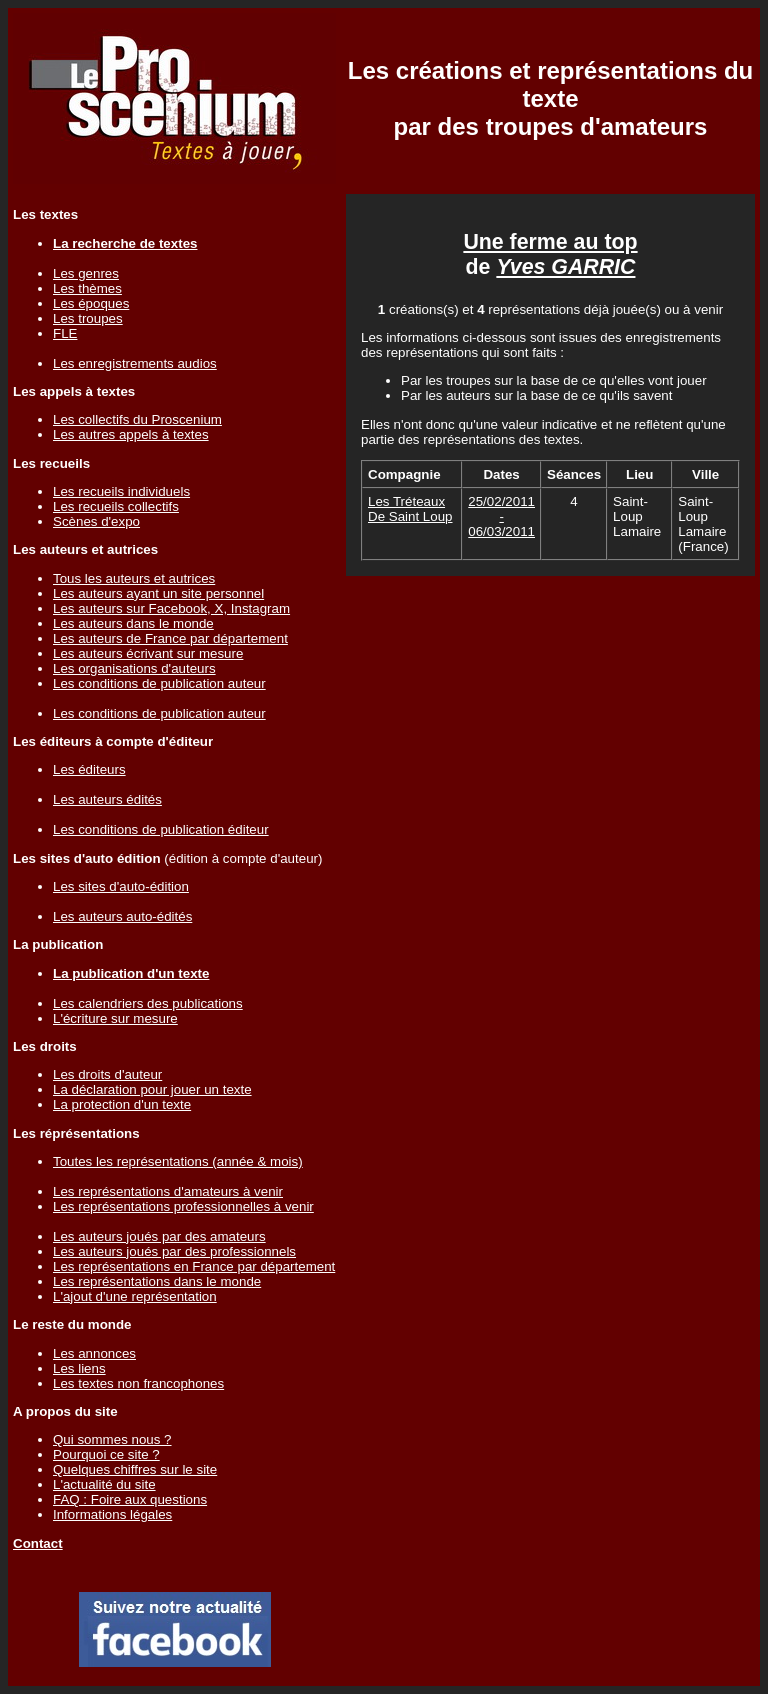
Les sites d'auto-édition (121, 886)
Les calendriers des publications (148, 1003)
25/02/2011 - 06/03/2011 (501, 516)
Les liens (79, 1368)
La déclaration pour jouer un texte (152, 1089)
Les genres (86, 273)
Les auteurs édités (107, 799)
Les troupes (88, 318)
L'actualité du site (104, 1484)
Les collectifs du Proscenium (137, 419)
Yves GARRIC (565, 267)
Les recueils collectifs (116, 506)
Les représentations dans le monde (157, 1281)
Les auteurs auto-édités (122, 916)
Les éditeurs (89, 769)
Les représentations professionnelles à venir (183, 1206)
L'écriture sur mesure (115, 1018)
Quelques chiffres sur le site (135, 1469)
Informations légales (112, 1514)
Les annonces (94, 1353)
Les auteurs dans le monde (133, 623)
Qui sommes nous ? (112, 1439)
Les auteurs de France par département (170, 638)
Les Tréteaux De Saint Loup (410, 509)
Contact (38, 1543)
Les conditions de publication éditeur (161, 829)
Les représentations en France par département (194, 1266)
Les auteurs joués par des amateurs (159, 1236)
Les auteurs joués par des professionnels (174, 1251)
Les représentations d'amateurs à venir (168, 1191)
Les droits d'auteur (107, 1074)
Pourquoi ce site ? (106, 1454)
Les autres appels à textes (131, 434)
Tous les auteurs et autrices (134, 578)
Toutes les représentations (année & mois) (178, 1161)
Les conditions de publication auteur (159, 683)
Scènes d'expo (96, 521)
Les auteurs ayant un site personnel (158, 593)
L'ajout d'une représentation (135, 1296)
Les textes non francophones (138, 1383)
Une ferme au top (550, 242)
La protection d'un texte (122, 1104)
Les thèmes (87, 288)
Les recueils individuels (121, 491)
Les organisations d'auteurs (134, 668)
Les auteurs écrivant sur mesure (148, 653)
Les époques (91, 303)
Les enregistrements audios (135, 363)
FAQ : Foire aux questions (130, 1499)
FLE (65, 333)
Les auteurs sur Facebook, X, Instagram (171, 608)
